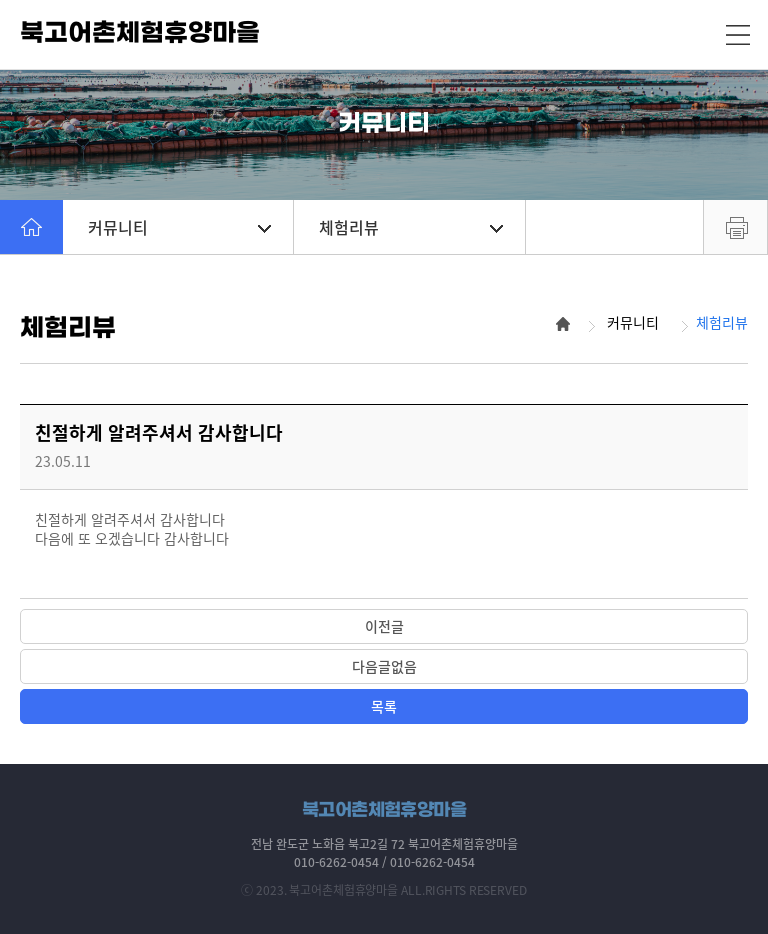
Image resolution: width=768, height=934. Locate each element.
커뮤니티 (179, 227)
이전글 (384, 626)
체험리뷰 (410, 227)
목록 (384, 706)
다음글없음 (384, 666)
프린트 (735, 227)
